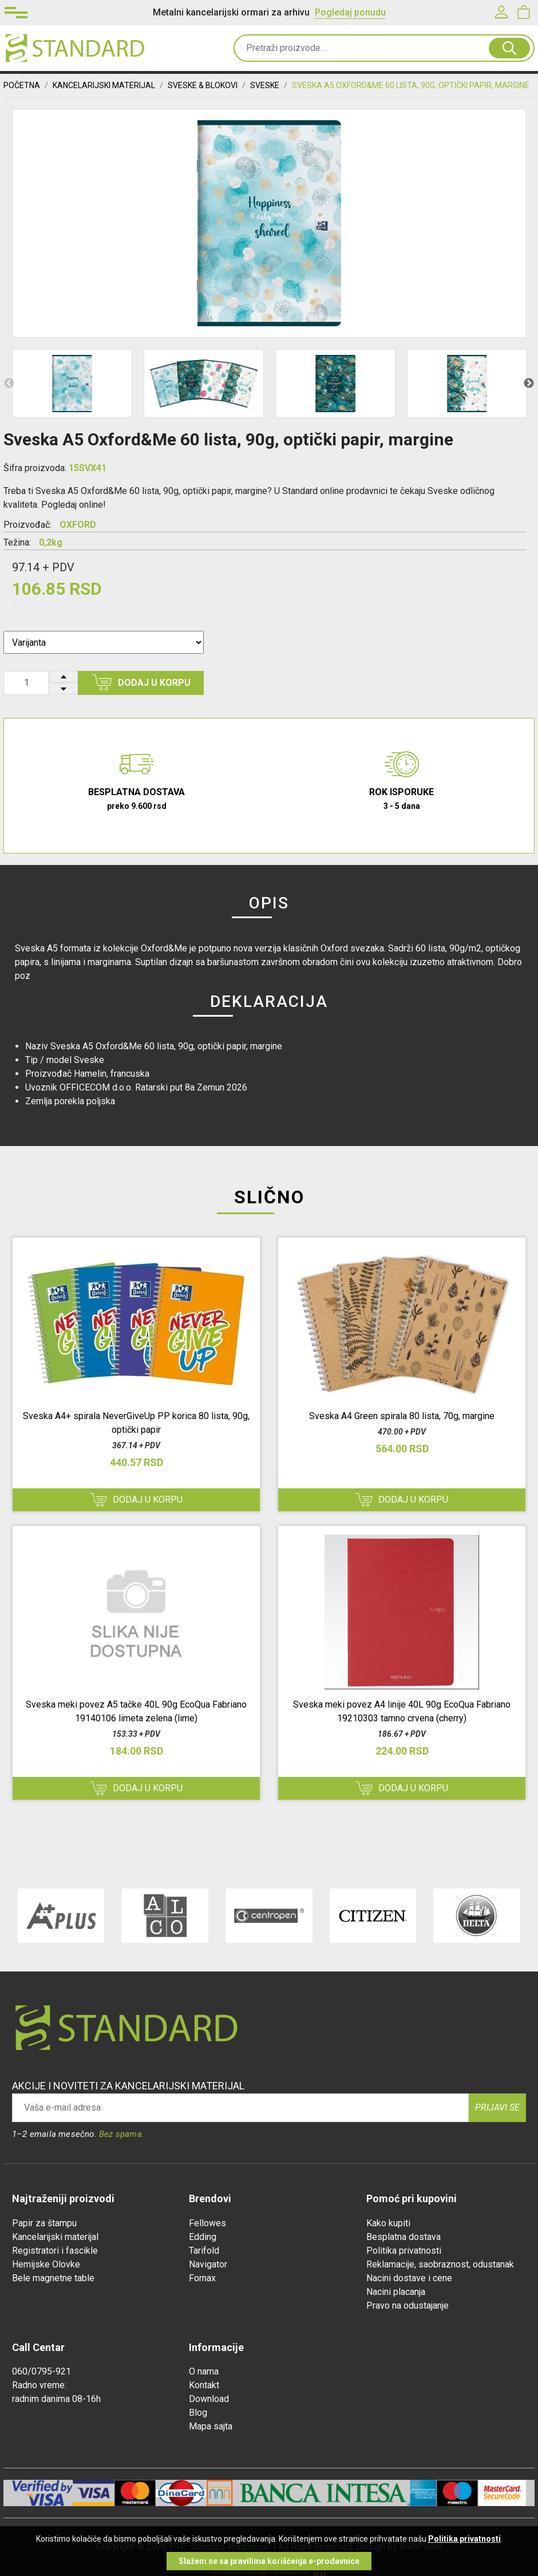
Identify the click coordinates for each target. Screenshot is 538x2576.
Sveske (264, 85)
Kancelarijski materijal (55, 2236)
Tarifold (204, 2250)
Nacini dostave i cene (409, 2278)
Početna (21, 85)
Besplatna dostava (403, 2236)
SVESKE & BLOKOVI (203, 85)
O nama (204, 2371)
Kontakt (204, 2385)
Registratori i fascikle (55, 2250)
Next (529, 383)
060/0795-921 (41, 2371)
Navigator (208, 2264)
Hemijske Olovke (46, 2264)
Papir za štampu (44, 2223)
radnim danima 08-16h (56, 2398)
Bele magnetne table (53, 2278)
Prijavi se (497, 2107)
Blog (198, 2412)
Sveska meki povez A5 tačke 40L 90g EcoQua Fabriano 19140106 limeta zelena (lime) (136, 1711)
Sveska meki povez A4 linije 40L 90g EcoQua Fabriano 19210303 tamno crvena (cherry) (402, 1711)
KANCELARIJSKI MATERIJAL (104, 85)
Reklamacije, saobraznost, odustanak (440, 2264)
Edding (202, 2236)
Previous (9, 383)
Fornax (202, 2278)
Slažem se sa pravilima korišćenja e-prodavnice (269, 2561)
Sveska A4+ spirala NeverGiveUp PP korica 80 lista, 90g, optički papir (136, 1423)
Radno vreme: (39, 2385)
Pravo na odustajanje (407, 2305)
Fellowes (207, 2223)
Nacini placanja (395, 2291)
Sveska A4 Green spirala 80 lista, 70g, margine (402, 1416)
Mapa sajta (210, 2426)
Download (209, 2398)
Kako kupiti (388, 2223)
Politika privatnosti (403, 2250)
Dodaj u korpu (141, 682)
